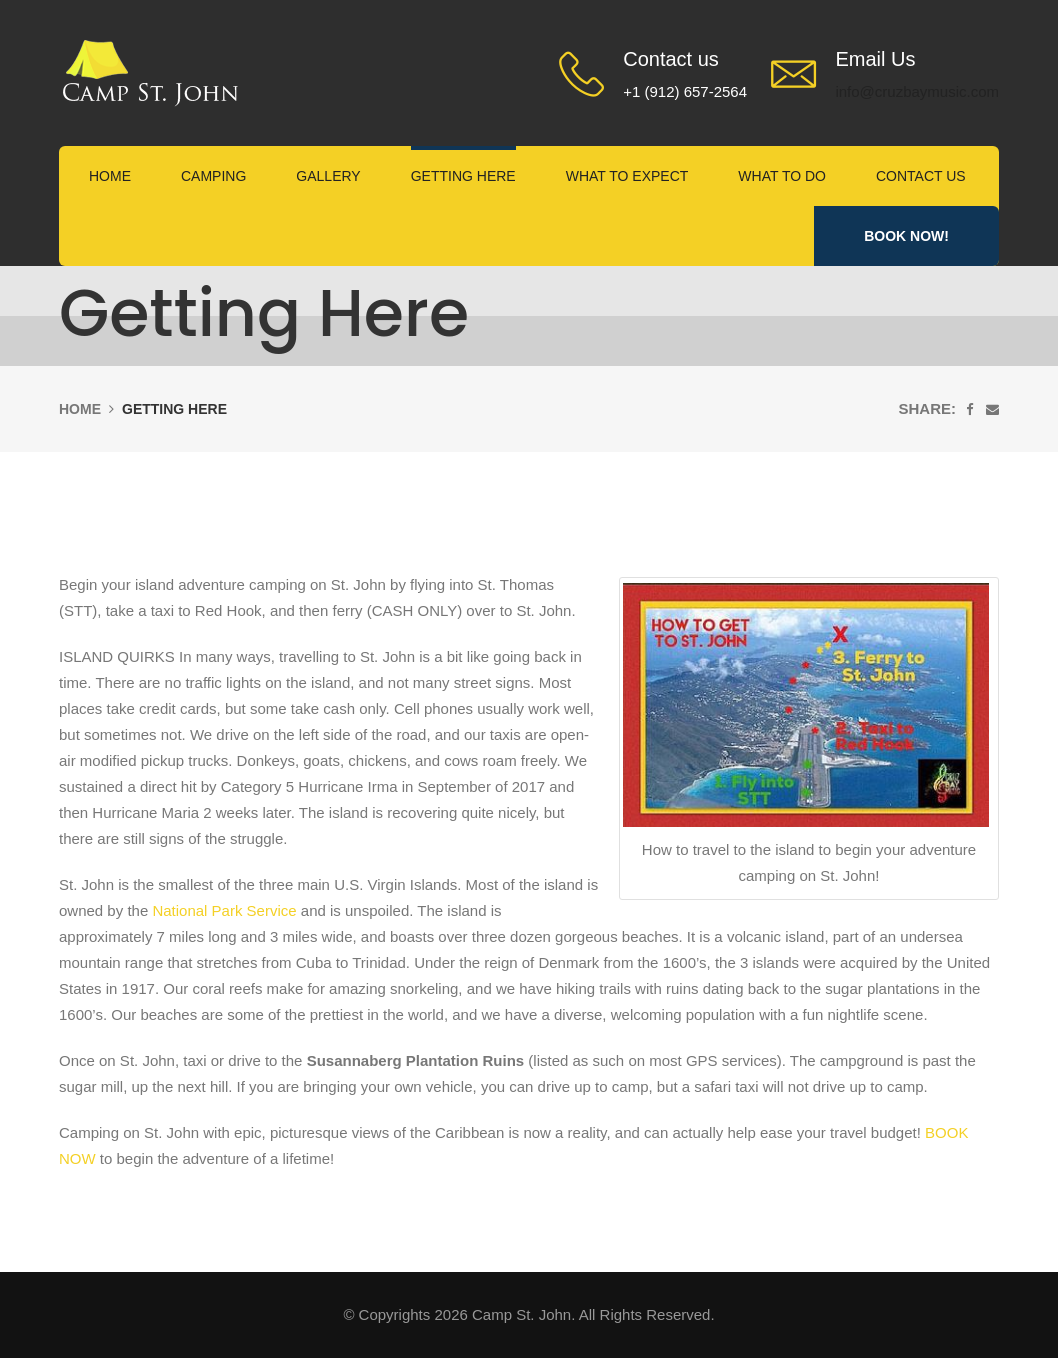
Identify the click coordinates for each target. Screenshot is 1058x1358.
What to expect (627, 176)
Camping (213, 176)
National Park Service (224, 910)
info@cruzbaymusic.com (917, 91)
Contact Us (921, 176)
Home (110, 176)
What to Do (782, 176)
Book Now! (906, 236)
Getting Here (463, 176)
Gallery (328, 176)
